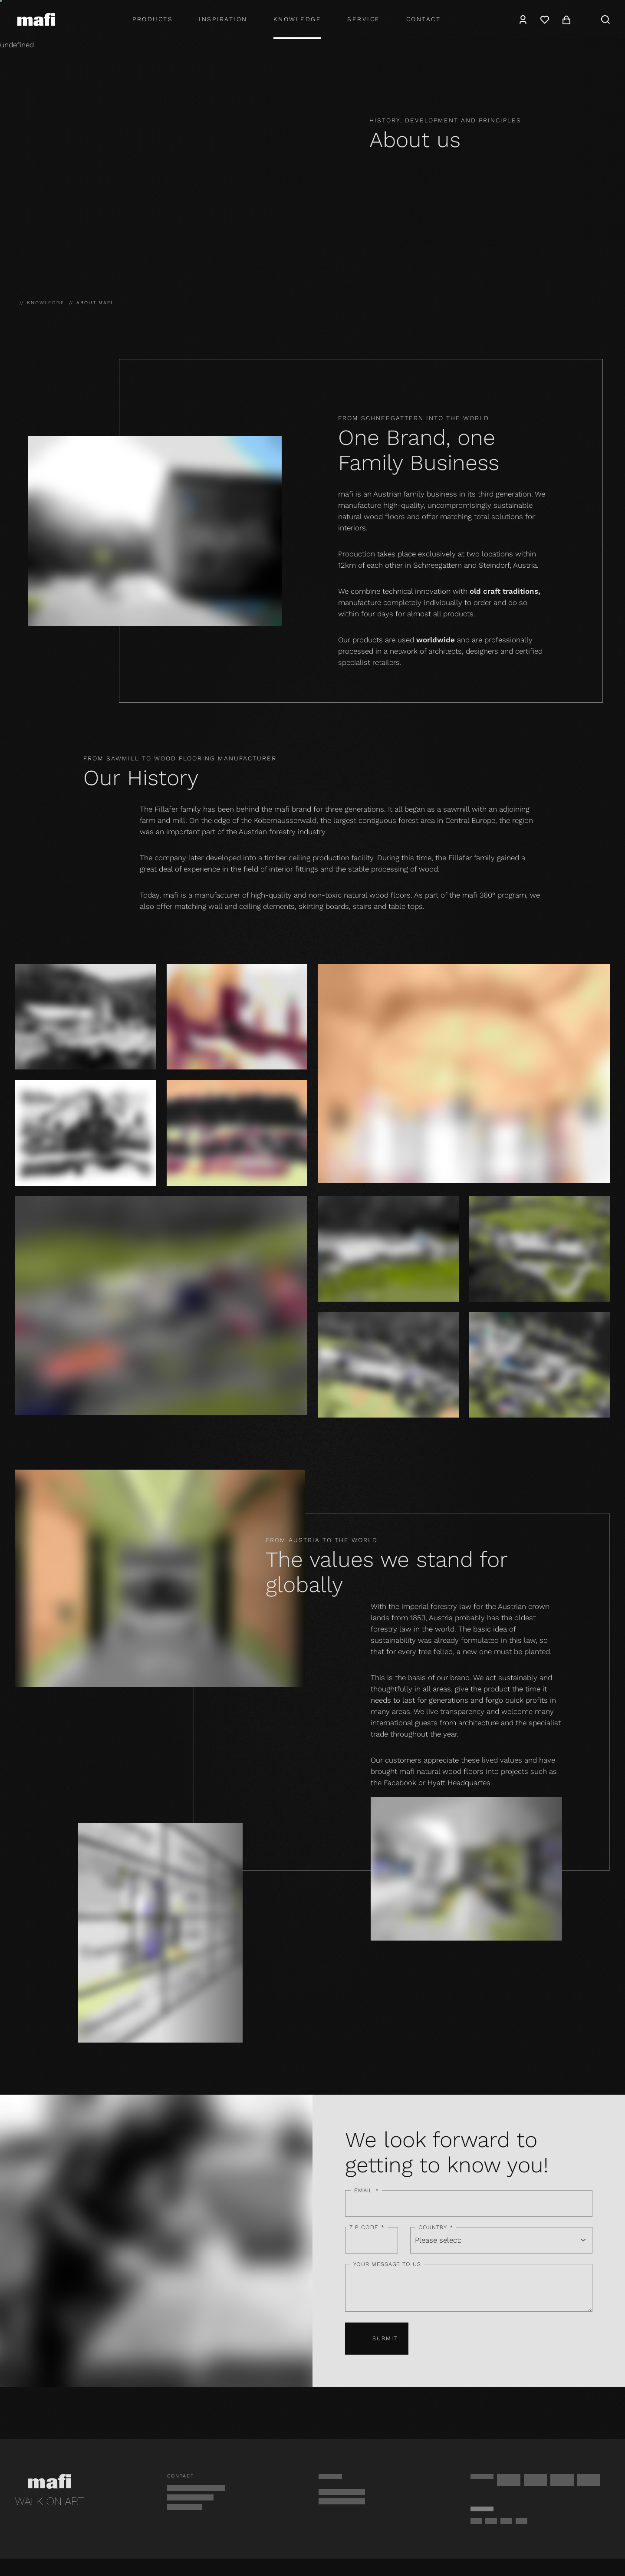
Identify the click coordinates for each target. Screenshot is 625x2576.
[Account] (523, 19)
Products (152, 19)
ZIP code (367, 2227)
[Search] (605, 19)
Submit (377, 2338)
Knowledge (297, 19)
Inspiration (223, 19)
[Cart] (566, 19)
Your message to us (387, 2264)
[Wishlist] (545, 19)
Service (363, 19)
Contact (423, 19)
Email (366, 2190)
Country (435, 2227)
